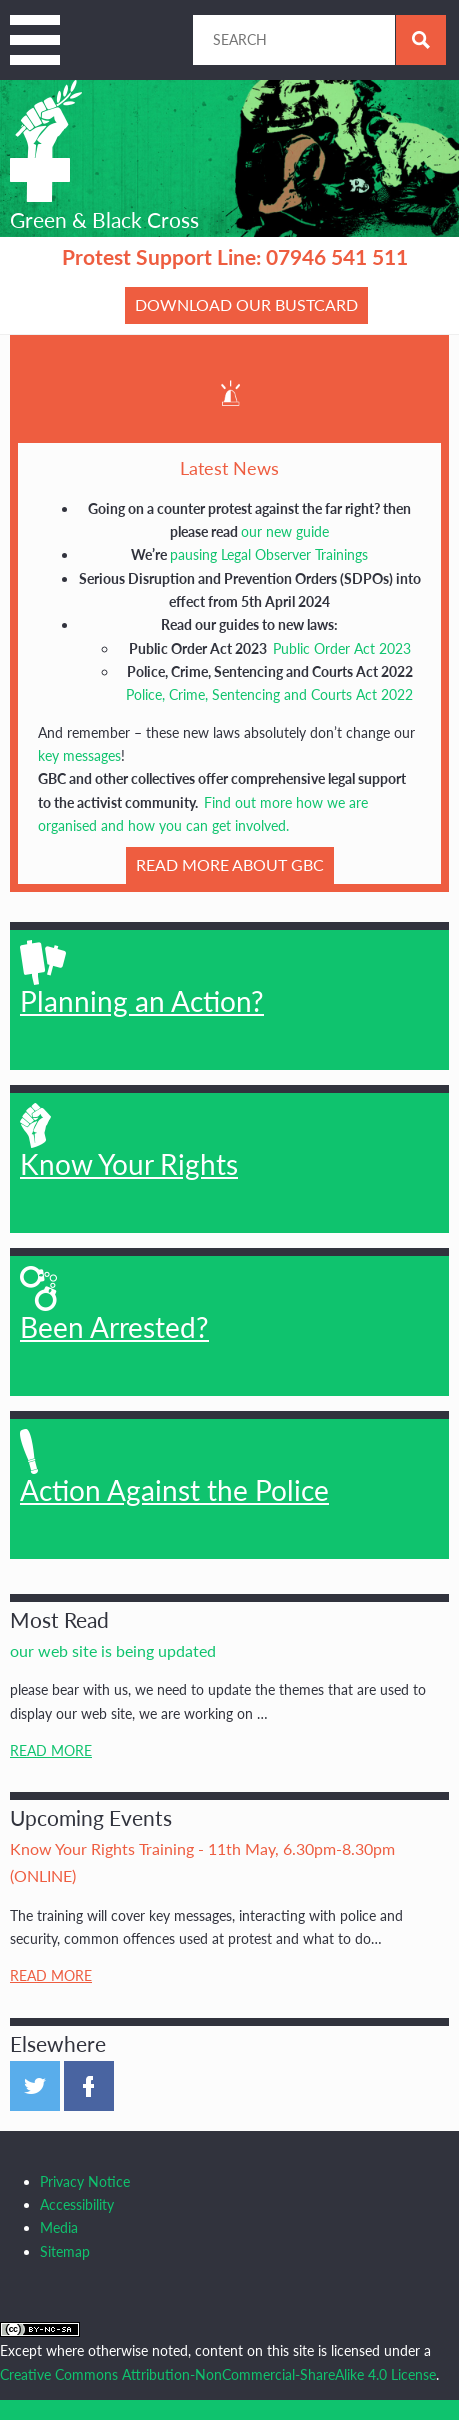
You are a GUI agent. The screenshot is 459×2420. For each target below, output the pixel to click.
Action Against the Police (174, 1468)
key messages (79, 755)
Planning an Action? (142, 979)
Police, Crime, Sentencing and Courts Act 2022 (269, 694)
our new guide (285, 531)
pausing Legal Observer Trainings (269, 554)
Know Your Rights (129, 1142)
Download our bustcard (246, 304)
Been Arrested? (114, 1305)
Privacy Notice (85, 2181)
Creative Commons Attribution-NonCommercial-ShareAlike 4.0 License (218, 2374)
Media (59, 2227)
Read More (51, 1750)
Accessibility (77, 2204)
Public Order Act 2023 (342, 648)
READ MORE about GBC (230, 864)
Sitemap (65, 2251)
